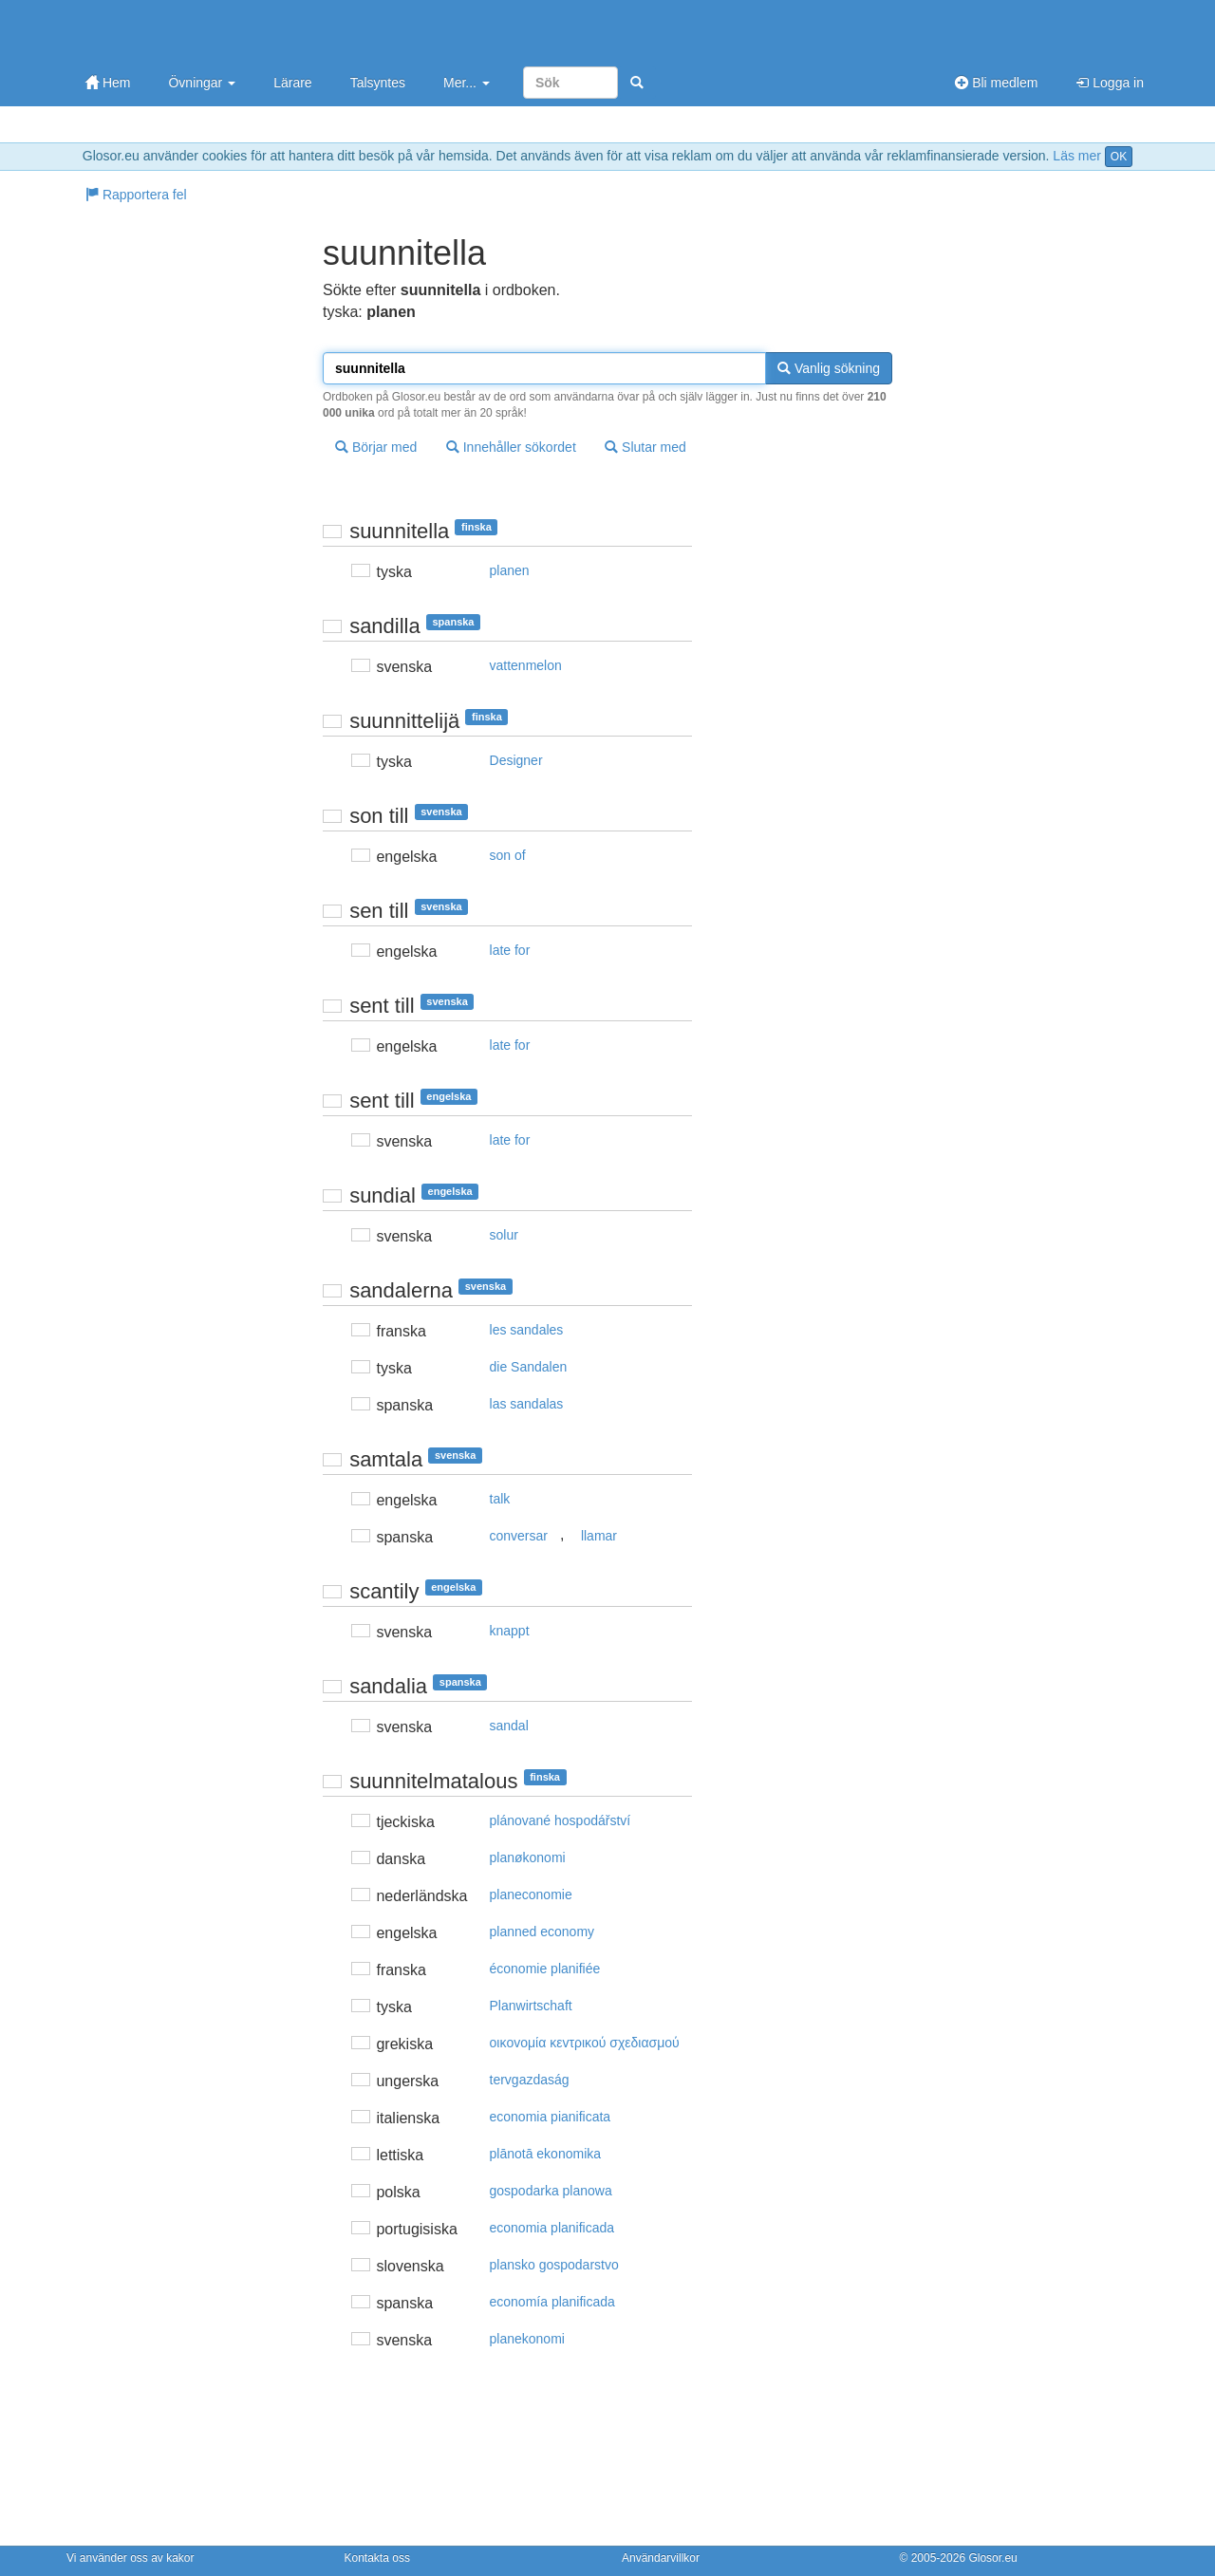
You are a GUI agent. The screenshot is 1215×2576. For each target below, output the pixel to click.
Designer (516, 760)
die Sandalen (529, 1366)
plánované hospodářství (560, 1820)
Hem (107, 82)
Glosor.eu (992, 2558)
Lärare (292, 82)
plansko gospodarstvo (554, 2264)
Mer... (466, 82)
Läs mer (1077, 155)
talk (500, 1498)
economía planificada (552, 2301)
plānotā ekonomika (546, 2153)
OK (1119, 156)
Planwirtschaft (531, 2005)
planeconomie (531, 1894)
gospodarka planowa (551, 2190)
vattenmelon (526, 665)
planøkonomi (528, 1857)
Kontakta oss (377, 2558)
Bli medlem (996, 82)
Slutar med (645, 447)
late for (510, 950)
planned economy (542, 1931)
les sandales (527, 1329)
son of (508, 855)
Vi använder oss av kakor (130, 2558)
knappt (510, 1630)
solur (504, 1234)
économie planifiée (545, 1968)
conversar (519, 1535)
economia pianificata (550, 2116)
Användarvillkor (661, 2558)
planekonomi (527, 2338)
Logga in (1109, 82)
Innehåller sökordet (511, 447)
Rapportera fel (136, 194)
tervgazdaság (530, 2079)
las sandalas (527, 1403)
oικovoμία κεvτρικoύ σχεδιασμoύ (585, 2042)
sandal (509, 1725)
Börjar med (376, 447)
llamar (599, 1535)
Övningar (201, 82)
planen (510, 570)
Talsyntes (377, 82)
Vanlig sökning (828, 368)
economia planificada (552, 2227)
